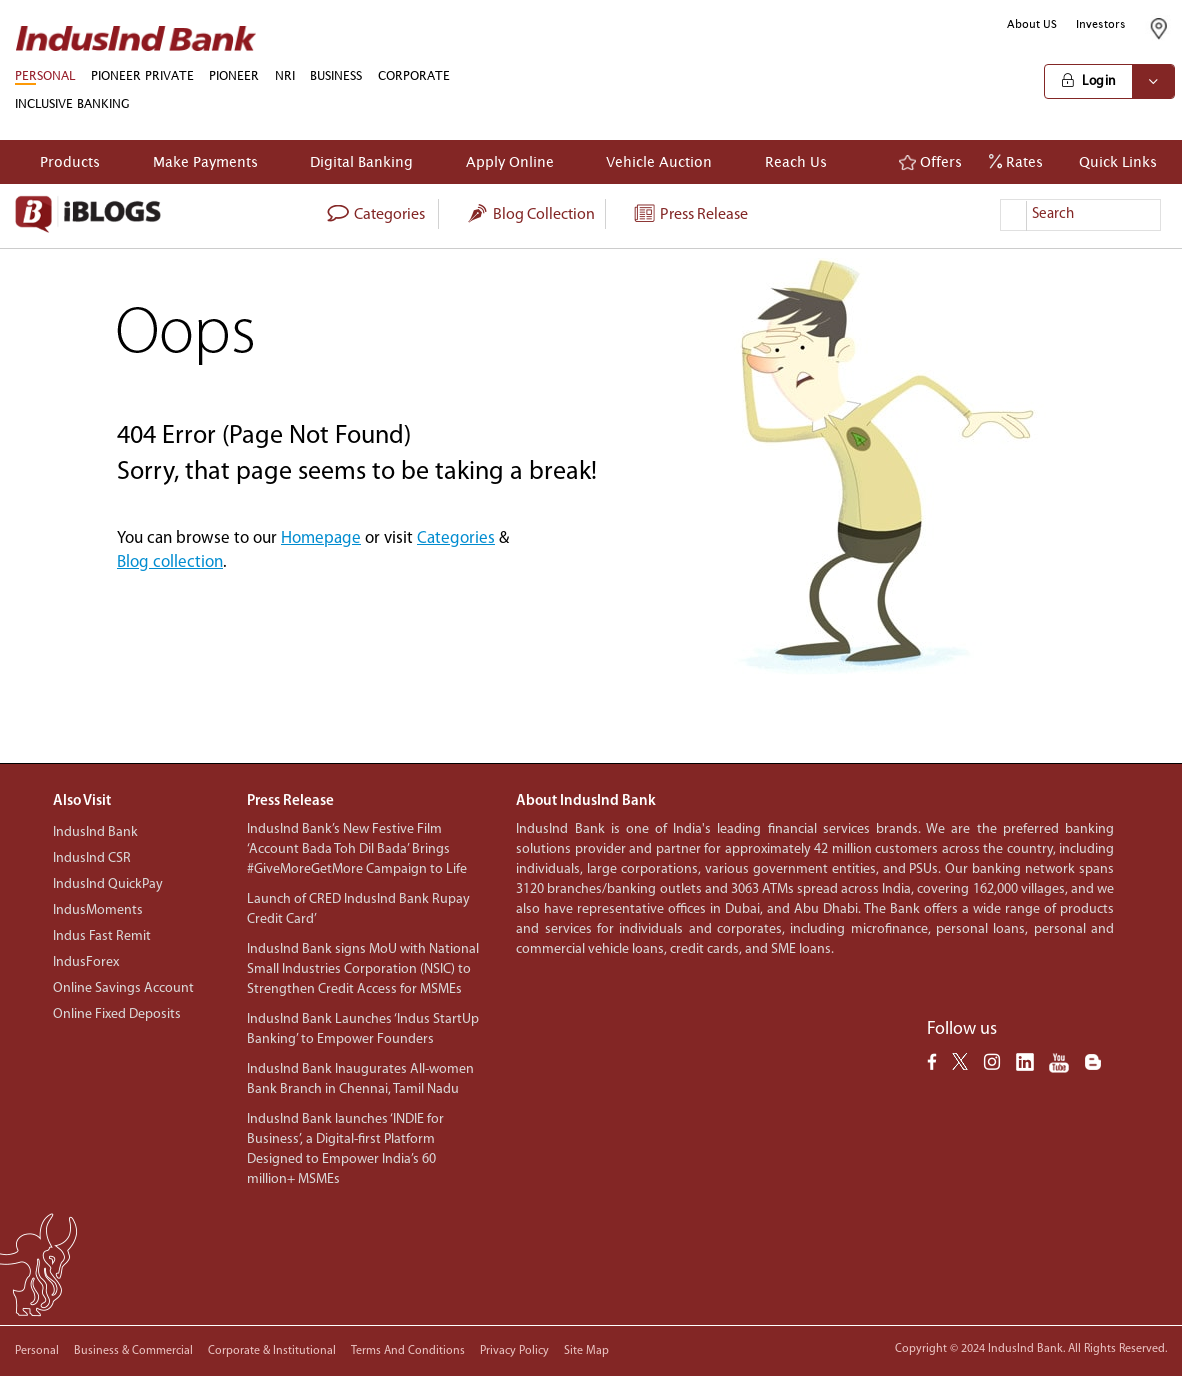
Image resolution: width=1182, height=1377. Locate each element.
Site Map (586, 1351)
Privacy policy (514, 1351)
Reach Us (796, 161)
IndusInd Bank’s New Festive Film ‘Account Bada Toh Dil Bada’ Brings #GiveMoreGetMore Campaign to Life (357, 849)
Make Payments (205, 161)
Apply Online (510, 161)
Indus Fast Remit (102, 936)
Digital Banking (361, 161)
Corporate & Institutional (272, 1351)
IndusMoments (98, 910)
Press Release (690, 215)
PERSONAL (45, 75)
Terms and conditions (408, 1351)
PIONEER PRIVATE (142, 75)
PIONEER (234, 75)
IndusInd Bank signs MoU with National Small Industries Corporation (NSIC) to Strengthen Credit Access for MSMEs (363, 969)
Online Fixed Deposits (117, 1014)
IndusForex (86, 962)
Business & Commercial (133, 1351)
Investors (1101, 24)
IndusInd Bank (95, 832)
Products (70, 161)
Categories (456, 538)
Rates (1016, 161)
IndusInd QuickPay (108, 884)
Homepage (321, 538)
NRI (285, 75)
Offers (930, 162)
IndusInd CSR (92, 858)
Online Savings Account (123, 988)
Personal (37, 1351)
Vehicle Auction (659, 161)
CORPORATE (414, 75)
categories (375, 215)
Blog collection (530, 215)
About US (1032, 24)
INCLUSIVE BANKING (72, 103)
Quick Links (1113, 161)
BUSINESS (336, 75)
